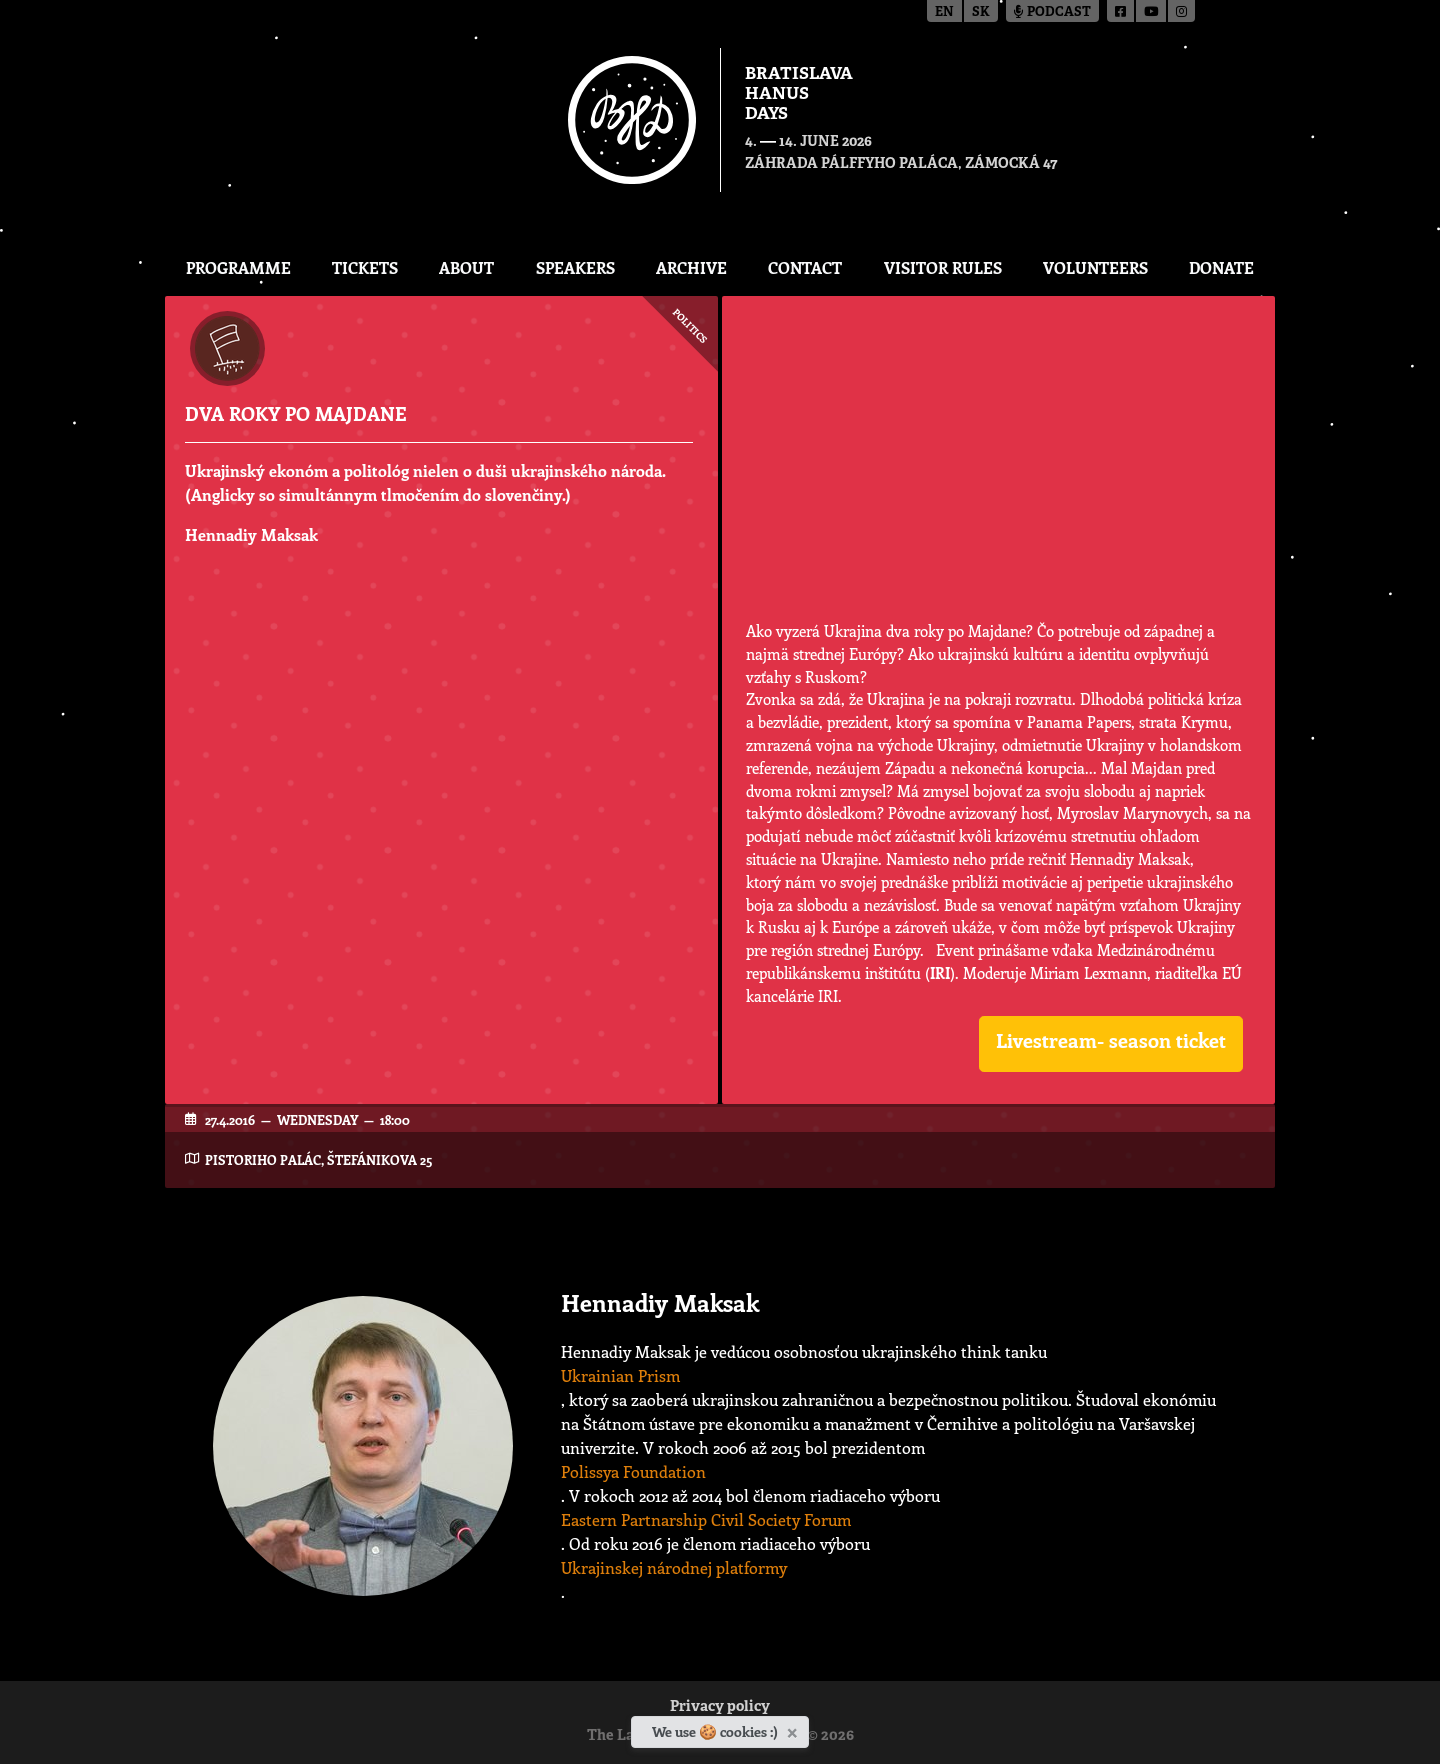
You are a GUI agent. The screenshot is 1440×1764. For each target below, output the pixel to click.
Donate (1221, 267)
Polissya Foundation (633, 1471)
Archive (691, 267)
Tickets (365, 267)
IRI (940, 973)
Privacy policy (720, 1707)
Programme (238, 267)
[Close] (794, 1729)
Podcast (1052, 12)
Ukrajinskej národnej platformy (674, 1567)
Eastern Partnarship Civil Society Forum (706, 1519)
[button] (1111, 1044)
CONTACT (805, 267)
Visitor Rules (943, 267)
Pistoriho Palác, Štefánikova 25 (318, 1159)
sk (981, 12)
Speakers (575, 267)
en (944, 12)
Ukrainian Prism (620, 1375)
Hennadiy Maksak (251, 534)
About (466, 267)
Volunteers (1095, 267)
